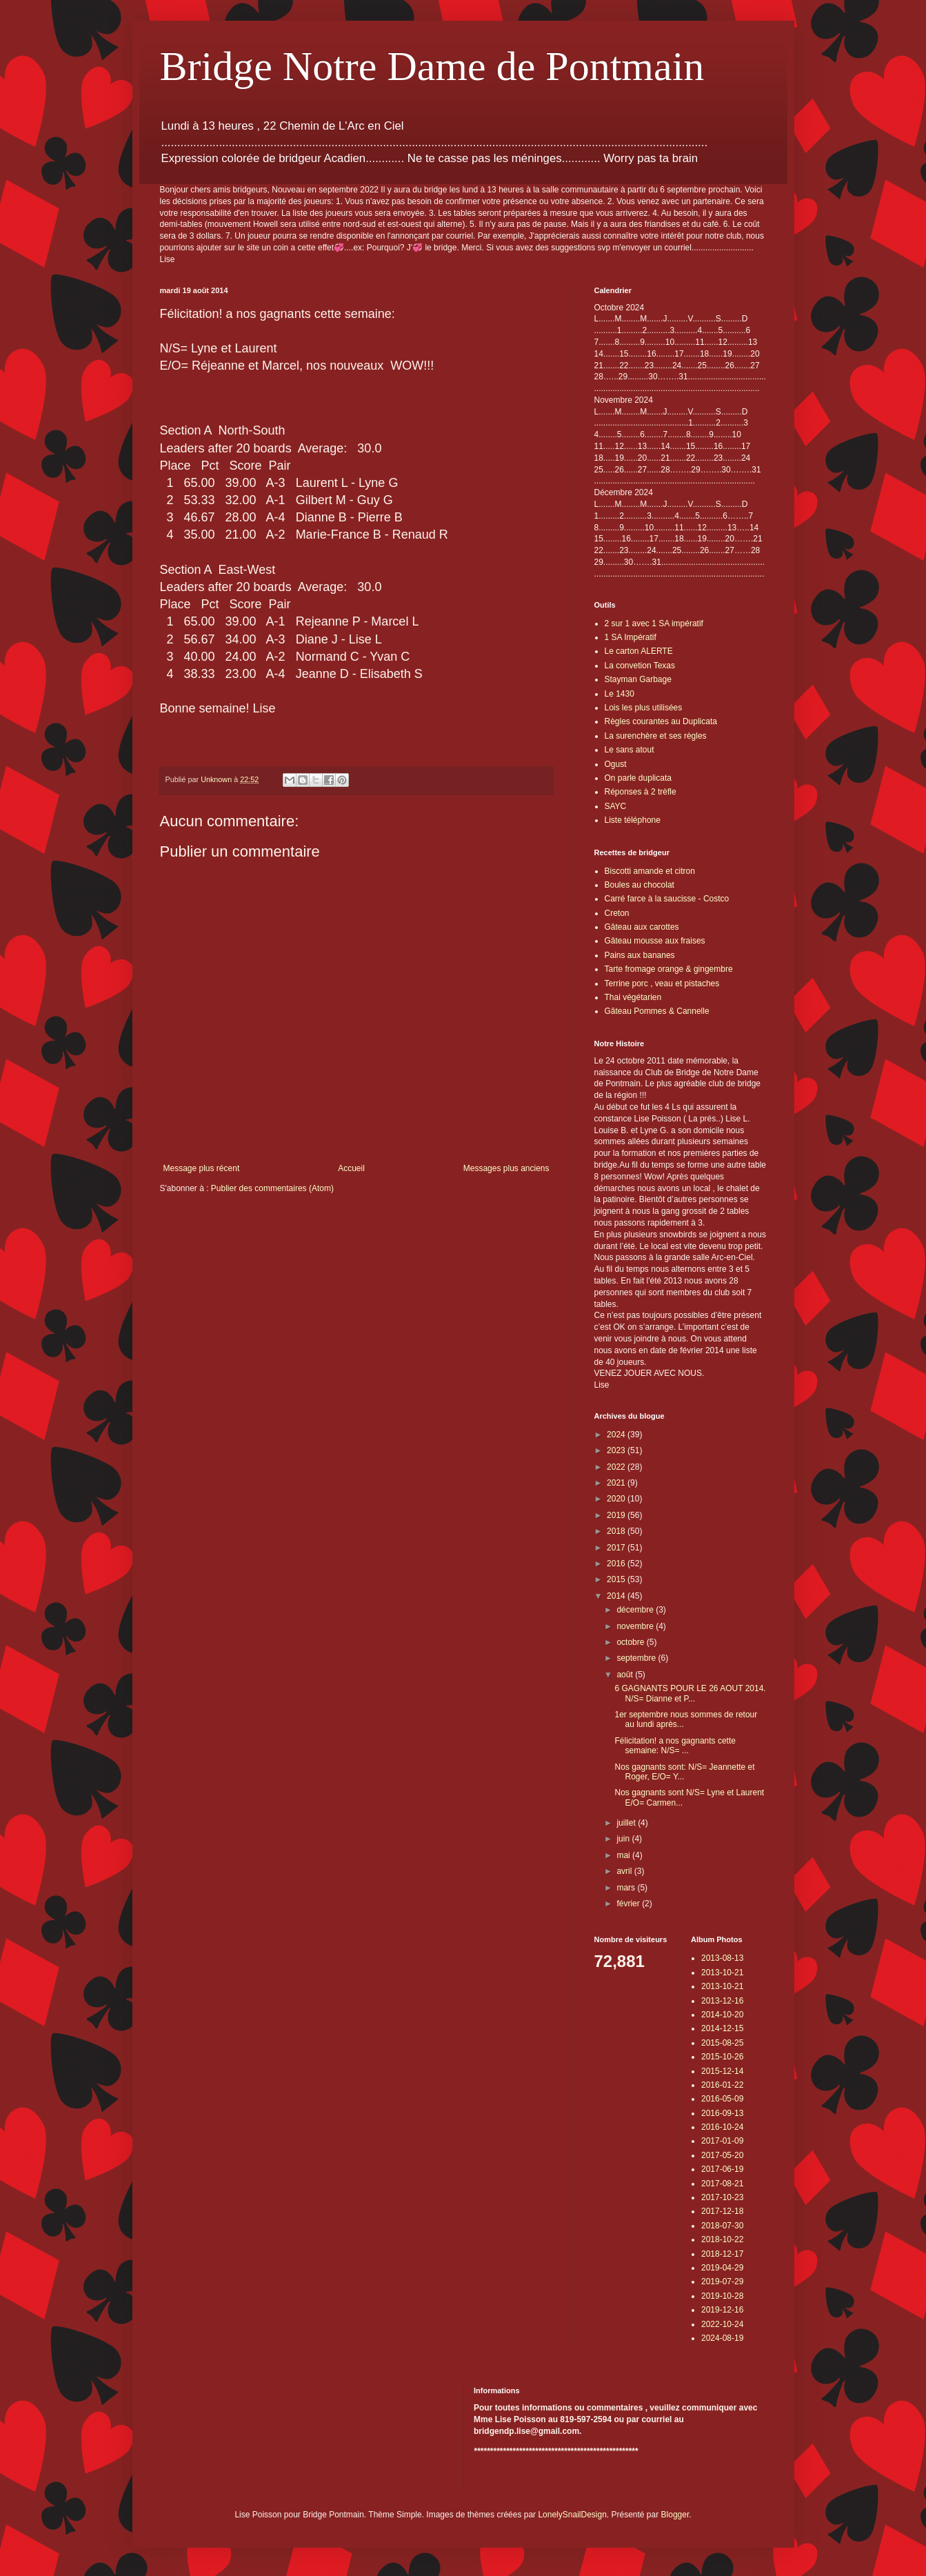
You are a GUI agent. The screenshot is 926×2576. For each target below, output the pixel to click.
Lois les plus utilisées (644, 707)
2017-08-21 (722, 2183)
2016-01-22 (722, 2085)
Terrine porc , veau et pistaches (662, 983)
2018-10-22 (722, 2239)
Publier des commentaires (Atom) (272, 1188)
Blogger (675, 2514)
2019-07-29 (722, 2281)
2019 (617, 1515)
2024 (617, 1434)
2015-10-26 (722, 2056)
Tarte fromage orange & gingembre (669, 969)
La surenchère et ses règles (656, 736)
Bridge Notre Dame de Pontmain (432, 66)
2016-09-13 (722, 2113)
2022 (617, 1467)
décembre (636, 1610)
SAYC (616, 806)
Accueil (351, 1168)
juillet (627, 1823)
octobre (631, 1642)
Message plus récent (201, 1168)
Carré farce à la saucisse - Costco (667, 898)
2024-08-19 (722, 2338)
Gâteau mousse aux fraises (655, 941)
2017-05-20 (722, 2155)
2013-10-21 (722, 1972)
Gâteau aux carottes (642, 927)
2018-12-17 (722, 2254)
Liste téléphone (633, 820)
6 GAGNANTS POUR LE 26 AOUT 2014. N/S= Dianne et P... (689, 1693)
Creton (617, 913)
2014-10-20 (722, 2014)
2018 (617, 1531)
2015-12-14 (722, 2071)
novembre (636, 1626)
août (625, 1674)
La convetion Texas (640, 665)
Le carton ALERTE (639, 651)
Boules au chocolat (639, 885)
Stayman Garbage (638, 679)
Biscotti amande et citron (650, 871)
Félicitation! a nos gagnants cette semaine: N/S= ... (674, 1745)
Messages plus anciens (506, 1168)
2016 (617, 1563)
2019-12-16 (722, 2310)
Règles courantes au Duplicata (661, 721)
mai (624, 1855)
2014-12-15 (722, 2028)
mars (626, 1888)
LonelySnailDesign (572, 2514)
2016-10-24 (722, 2127)
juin (624, 1839)
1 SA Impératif (630, 637)
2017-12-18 (722, 2211)
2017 (617, 1547)
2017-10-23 (722, 2197)
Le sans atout (629, 750)
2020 (617, 1499)
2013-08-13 (722, 1958)
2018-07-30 (722, 2225)
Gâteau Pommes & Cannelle (657, 1011)
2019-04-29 (722, 2268)
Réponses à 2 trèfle (640, 792)
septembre (637, 1658)
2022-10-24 (722, 2324)
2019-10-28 (722, 2296)
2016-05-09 (722, 2099)
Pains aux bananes (640, 955)
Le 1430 (619, 694)
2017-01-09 (722, 2141)
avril (625, 1871)
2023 (617, 1450)
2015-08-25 (722, 2043)
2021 (617, 1483)
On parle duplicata (638, 778)
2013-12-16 (722, 2001)
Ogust (616, 764)
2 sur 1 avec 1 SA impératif (654, 623)
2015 (617, 1579)
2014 (617, 1596)
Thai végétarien (633, 997)
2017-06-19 (722, 2169)
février (629, 1903)
